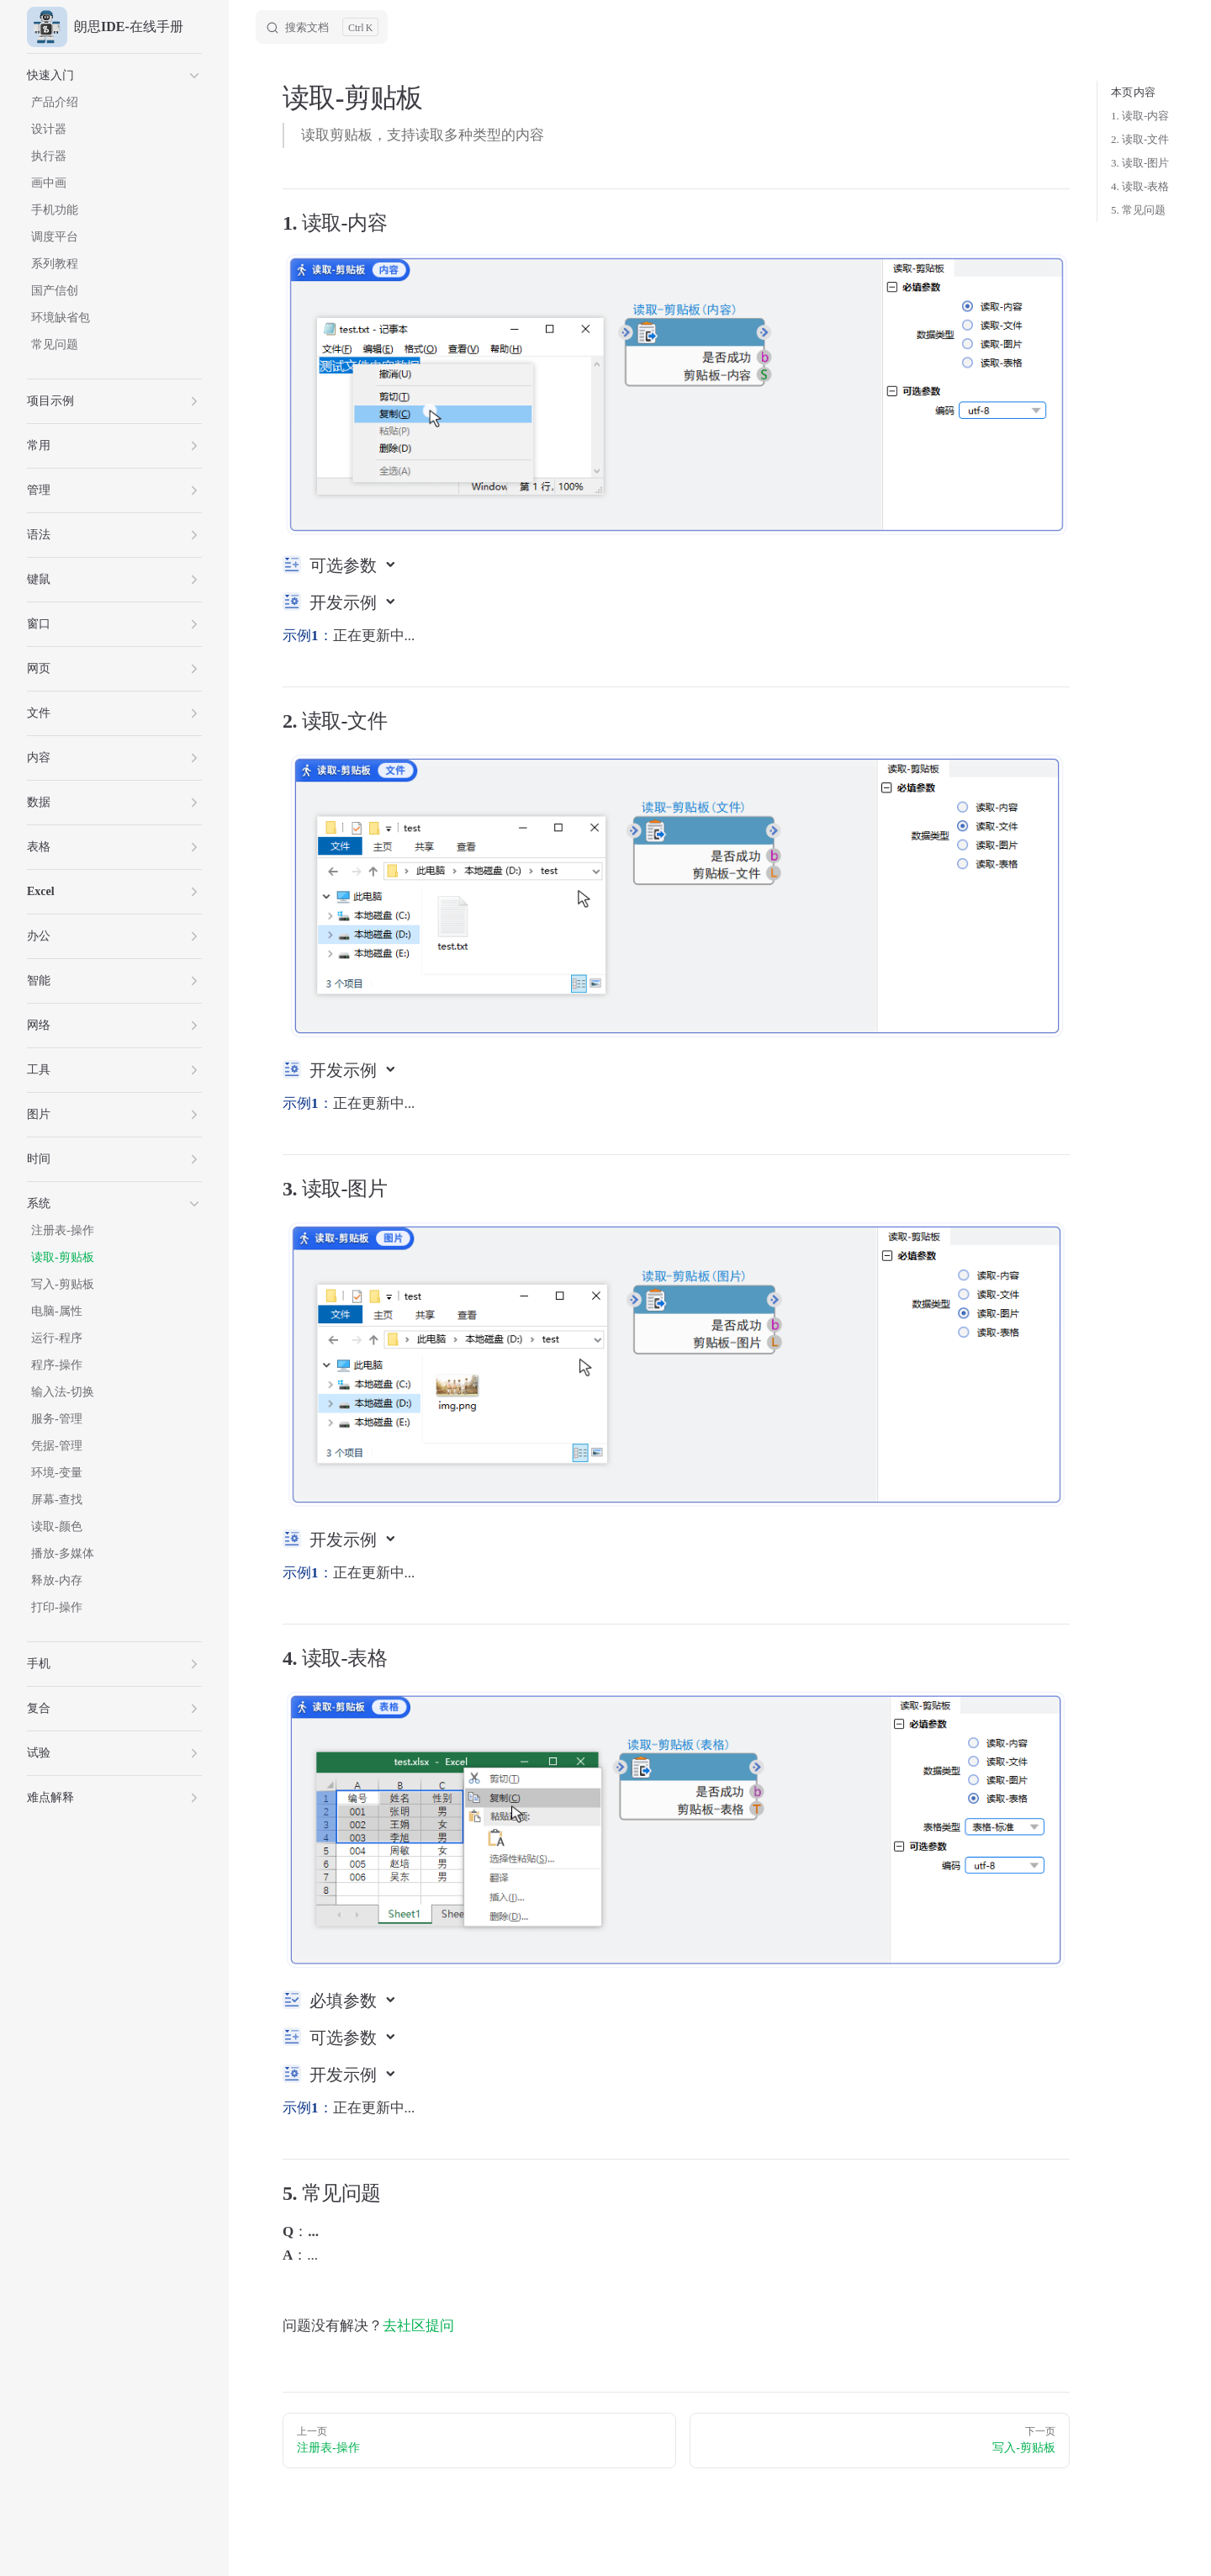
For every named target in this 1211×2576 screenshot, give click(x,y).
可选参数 (345, 565)
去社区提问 (418, 2326)
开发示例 (345, 602)
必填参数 (345, 2000)
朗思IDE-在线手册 (105, 27)
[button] (114, 75)
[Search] (322, 27)
